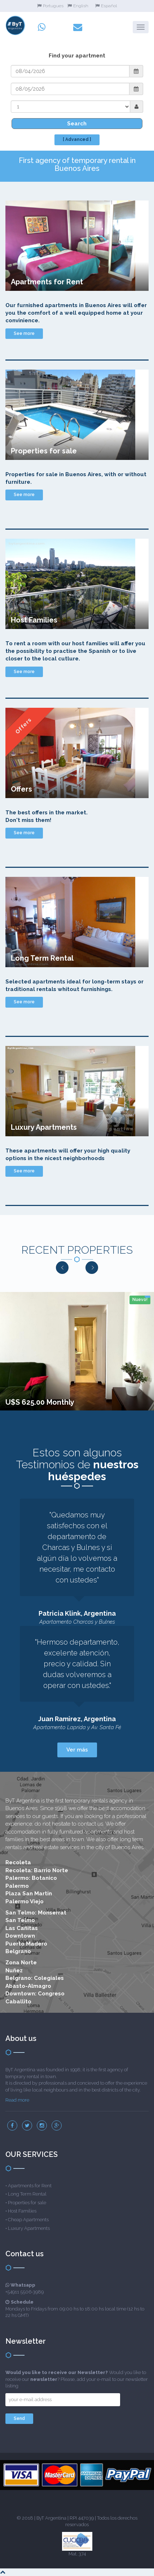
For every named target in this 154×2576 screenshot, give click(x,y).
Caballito (18, 2001)
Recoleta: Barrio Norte (36, 1870)
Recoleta (18, 1862)
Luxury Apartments (29, 2228)
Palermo (17, 1886)
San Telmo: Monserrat (35, 1912)
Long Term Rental (27, 2194)
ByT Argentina (51, 2518)
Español (106, 5)
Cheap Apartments (28, 2219)
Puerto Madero (26, 1943)
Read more (17, 2100)
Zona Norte (21, 1962)
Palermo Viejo (24, 1901)
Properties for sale (27, 2202)
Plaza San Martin (28, 1893)
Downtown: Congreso (35, 1993)
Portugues (50, 5)
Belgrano (18, 1951)
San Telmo (20, 1920)
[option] (77, 1351)
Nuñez (14, 1970)
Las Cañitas (21, 1928)
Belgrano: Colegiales (34, 1978)
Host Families (22, 2211)
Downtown (20, 1936)
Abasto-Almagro (28, 1986)
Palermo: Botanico (31, 1878)
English (77, 5)
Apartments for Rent (30, 2185)
